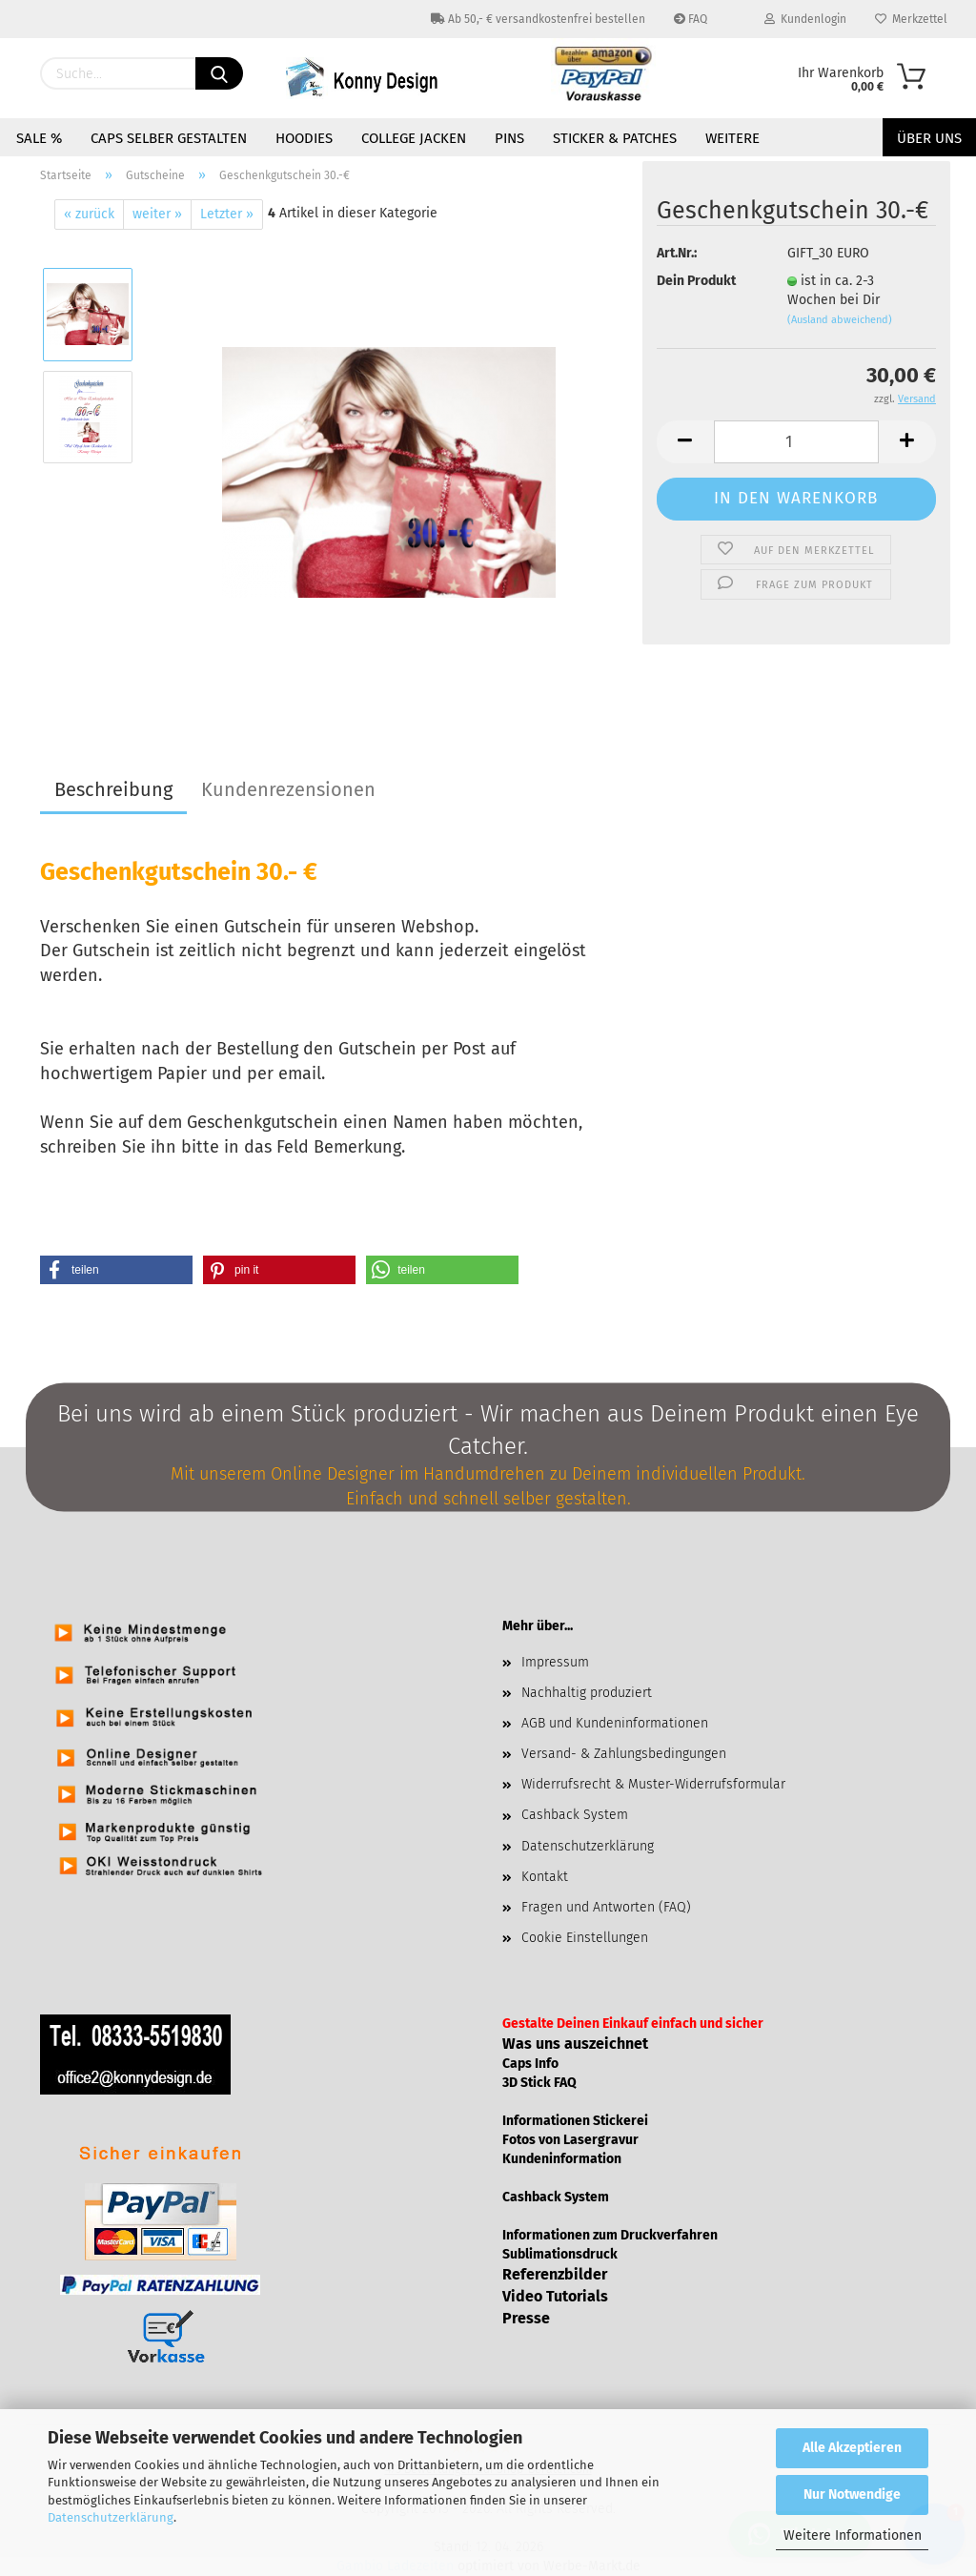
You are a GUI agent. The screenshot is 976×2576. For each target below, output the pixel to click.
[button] (116, 1270)
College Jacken (413, 138)
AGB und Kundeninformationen (614, 1723)
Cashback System (574, 1815)
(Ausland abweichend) (839, 320)
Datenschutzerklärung (110, 2517)
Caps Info (530, 2063)
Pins (509, 138)
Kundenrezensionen (288, 789)
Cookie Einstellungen (584, 1938)
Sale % (39, 138)
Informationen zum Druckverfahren (610, 2235)
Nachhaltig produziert (586, 1693)
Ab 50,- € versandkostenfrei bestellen (538, 19)
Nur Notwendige (852, 2494)
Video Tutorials (555, 2296)
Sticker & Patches (615, 138)
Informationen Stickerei (575, 2121)
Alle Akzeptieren (852, 2448)
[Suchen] (219, 73)
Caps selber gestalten (169, 138)
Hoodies (304, 138)
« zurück (89, 214)
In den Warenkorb (796, 498)
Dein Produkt (696, 281)
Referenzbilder (554, 2274)
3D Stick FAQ (539, 2083)
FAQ (690, 19)
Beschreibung (113, 789)
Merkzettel (911, 19)
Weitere (732, 138)
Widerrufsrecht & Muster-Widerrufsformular (653, 1784)
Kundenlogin (805, 19)
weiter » (157, 214)
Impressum (555, 1662)
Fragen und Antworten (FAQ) (606, 1907)
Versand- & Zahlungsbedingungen (623, 1754)
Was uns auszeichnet (575, 2043)
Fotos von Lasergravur (570, 2140)
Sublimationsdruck (560, 2254)
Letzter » (227, 214)
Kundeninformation (561, 2159)
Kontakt (544, 1877)
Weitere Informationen (852, 2535)
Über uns (929, 138)
